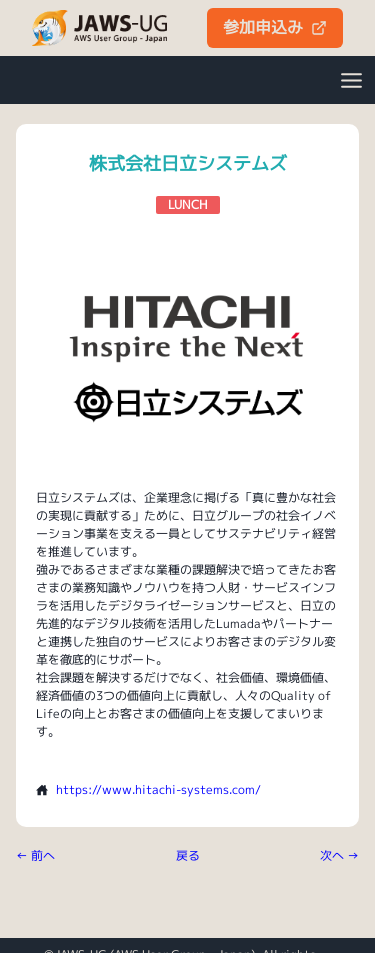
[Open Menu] (351, 80)
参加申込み (275, 27)
